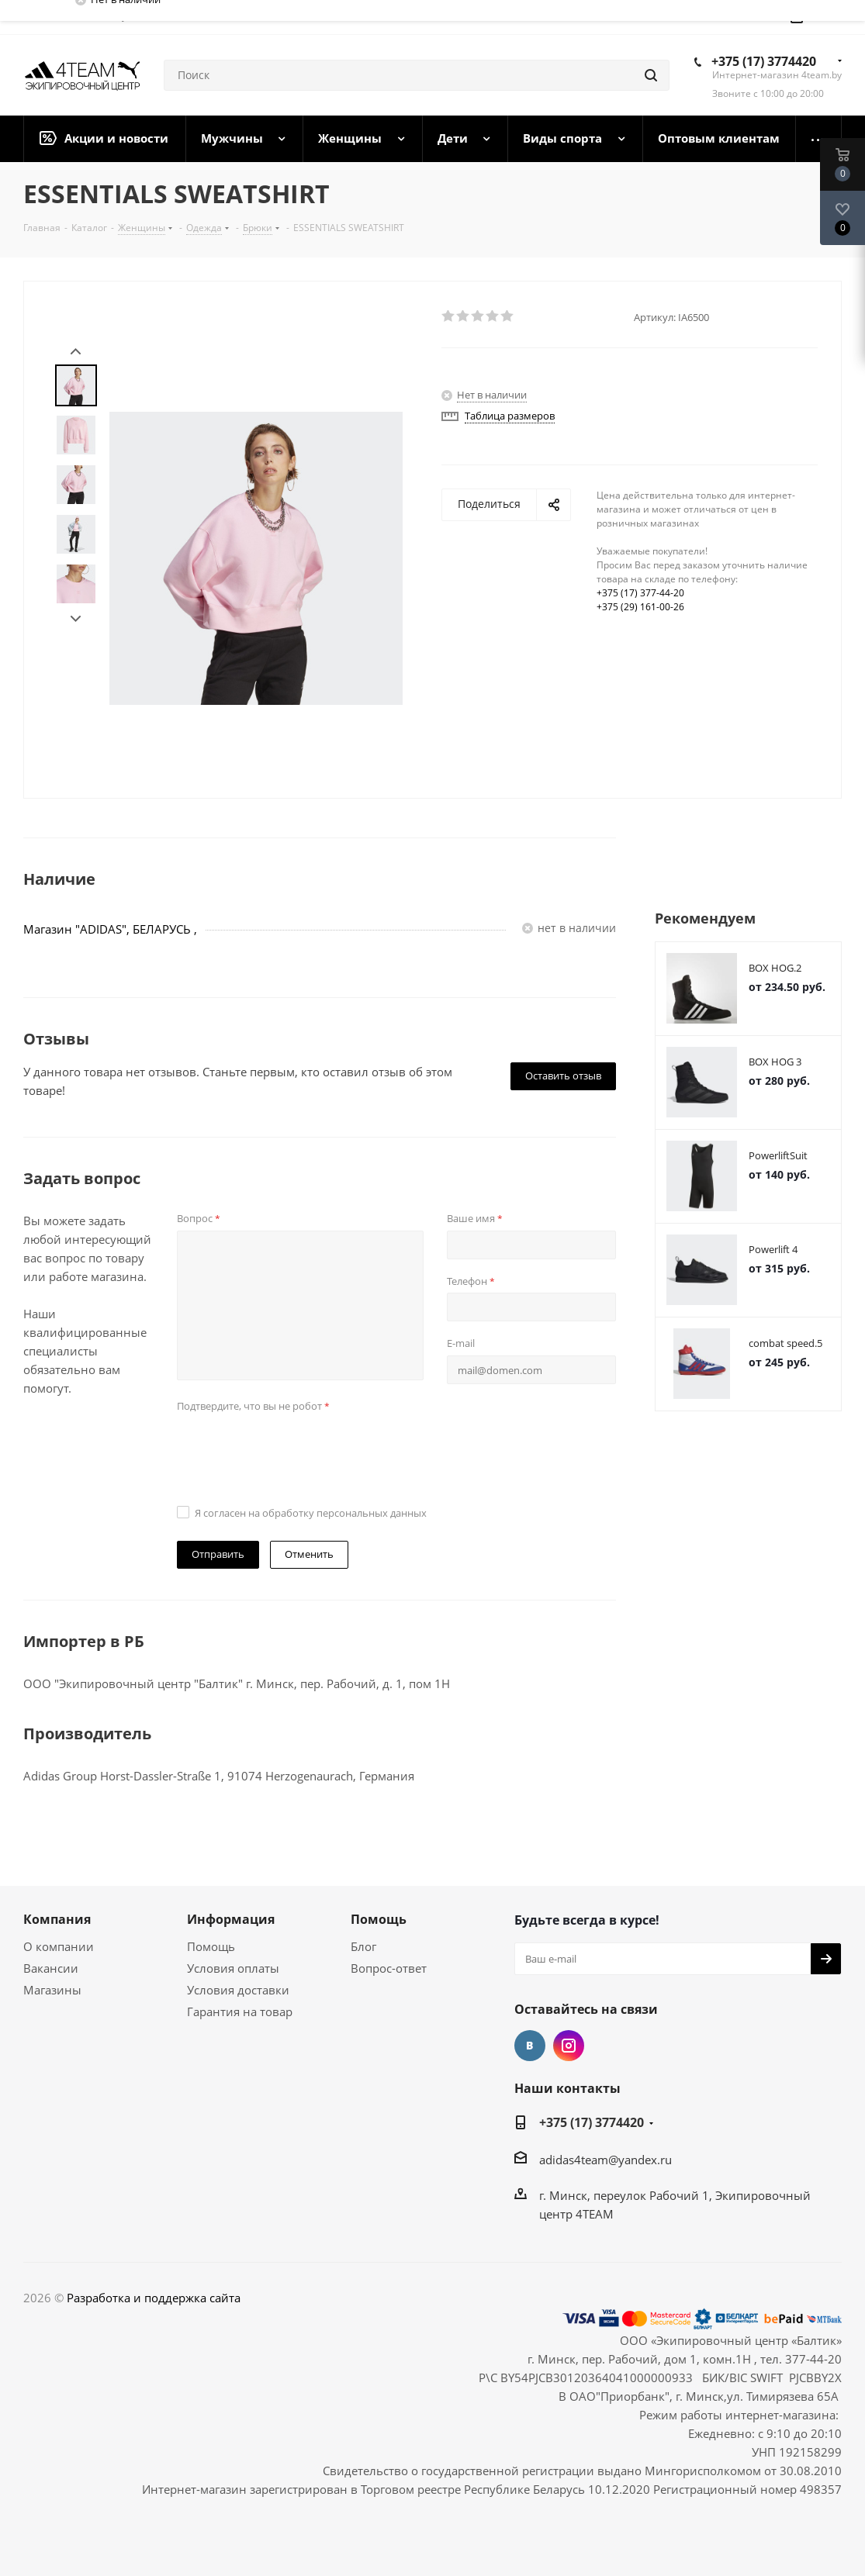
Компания (57, 1919)
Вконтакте (529, 2045)
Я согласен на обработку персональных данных (311, 1513)
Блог (363, 1946)
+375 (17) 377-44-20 (640, 592)
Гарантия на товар (239, 2011)
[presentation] (295, 1447)
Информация (231, 1919)
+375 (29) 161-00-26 (640, 606)
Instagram (568, 2045)
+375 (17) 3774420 (763, 61)
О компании (58, 1946)
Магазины (52, 1990)
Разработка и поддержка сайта (153, 2297)
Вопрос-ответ (389, 1968)
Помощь (211, 1946)
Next (75, 619)
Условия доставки (238, 1990)
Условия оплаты (233, 1968)
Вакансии (50, 1968)
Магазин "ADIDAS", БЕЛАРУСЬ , (110, 929)
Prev (75, 351)
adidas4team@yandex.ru (605, 2159)
